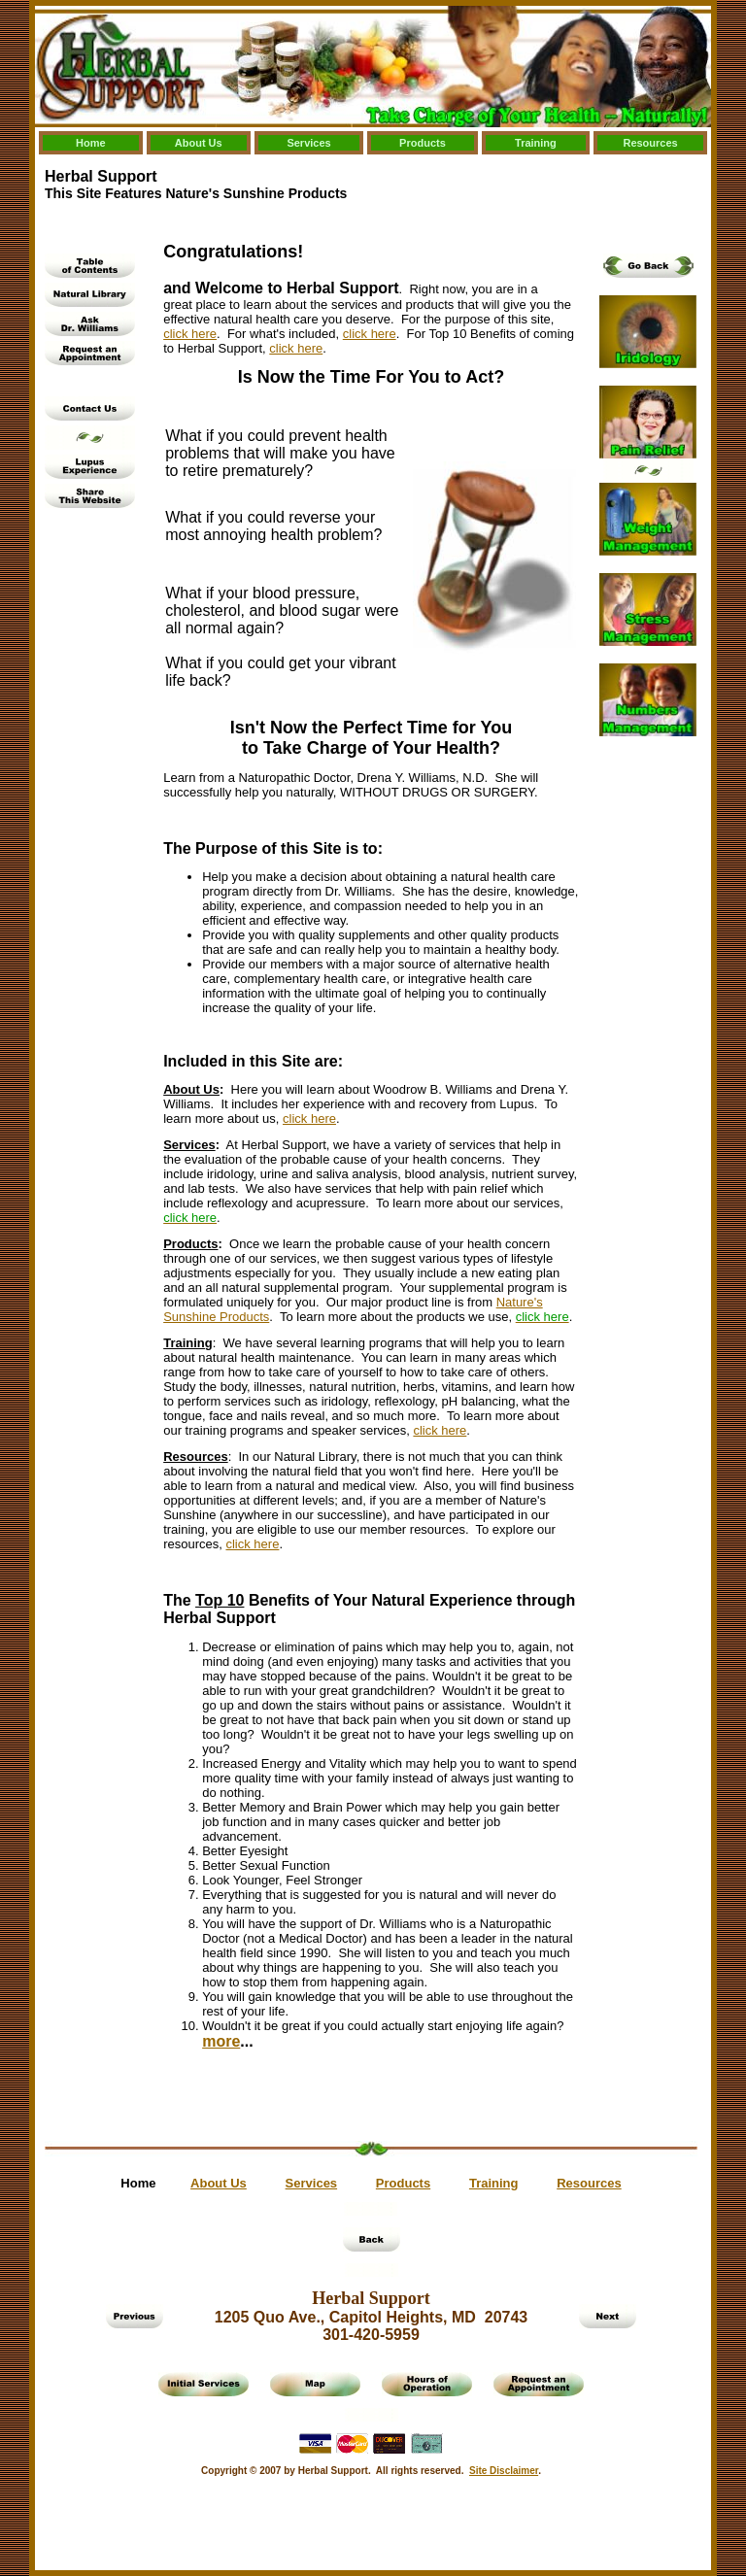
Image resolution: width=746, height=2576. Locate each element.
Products (422, 143)
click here (190, 333)
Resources (650, 143)
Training (536, 143)
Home (91, 143)
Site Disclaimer (503, 2470)
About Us (198, 143)
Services (308, 143)
